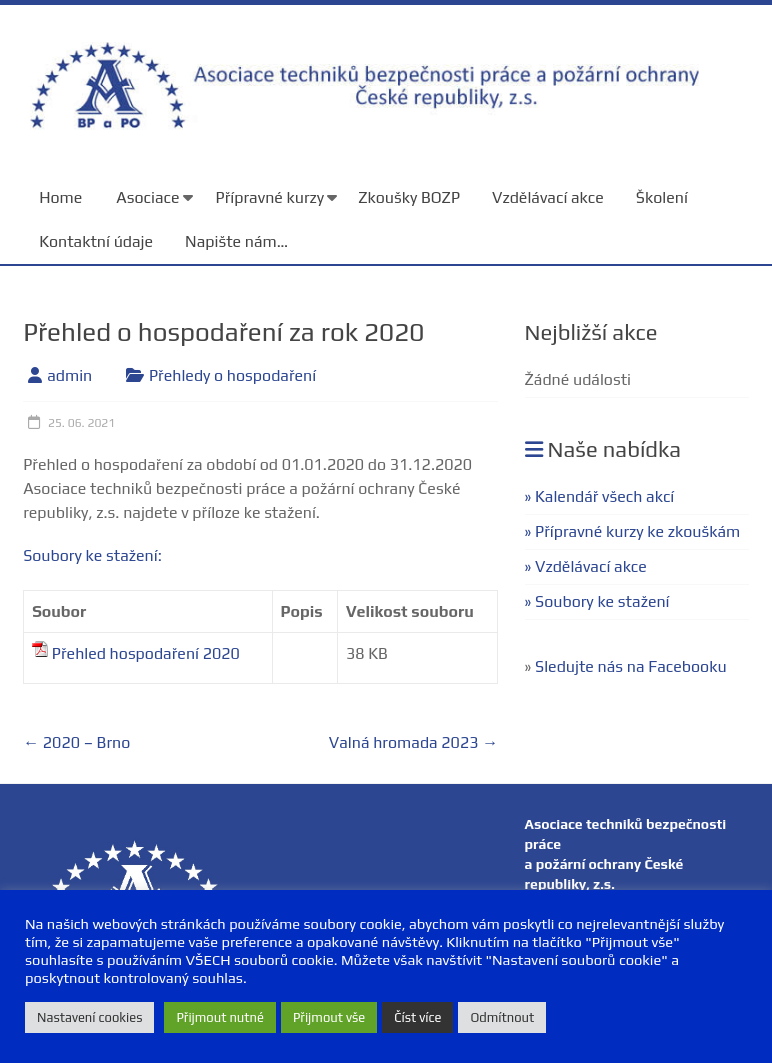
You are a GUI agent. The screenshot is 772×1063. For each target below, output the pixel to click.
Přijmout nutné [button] (220, 1017)
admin (69, 375)
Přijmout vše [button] (329, 1017)
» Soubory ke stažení (597, 601)
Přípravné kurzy (270, 197)
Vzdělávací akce (548, 197)
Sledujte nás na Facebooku (631, 666)
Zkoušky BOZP (409, 197)
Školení (662, 197)
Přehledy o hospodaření (232, 375)
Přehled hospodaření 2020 (146, 653)
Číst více (417, 1017)
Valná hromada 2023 (413, 742)
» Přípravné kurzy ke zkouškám (633, 531)
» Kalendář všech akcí (600, 496)
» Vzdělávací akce (586, 566)
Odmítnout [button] (502, 1017)
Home (60, 197)
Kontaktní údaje (96, 241)
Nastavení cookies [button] (89, 1017)
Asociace (147, 197)
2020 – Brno (76, 742)
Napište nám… (236, 241)
